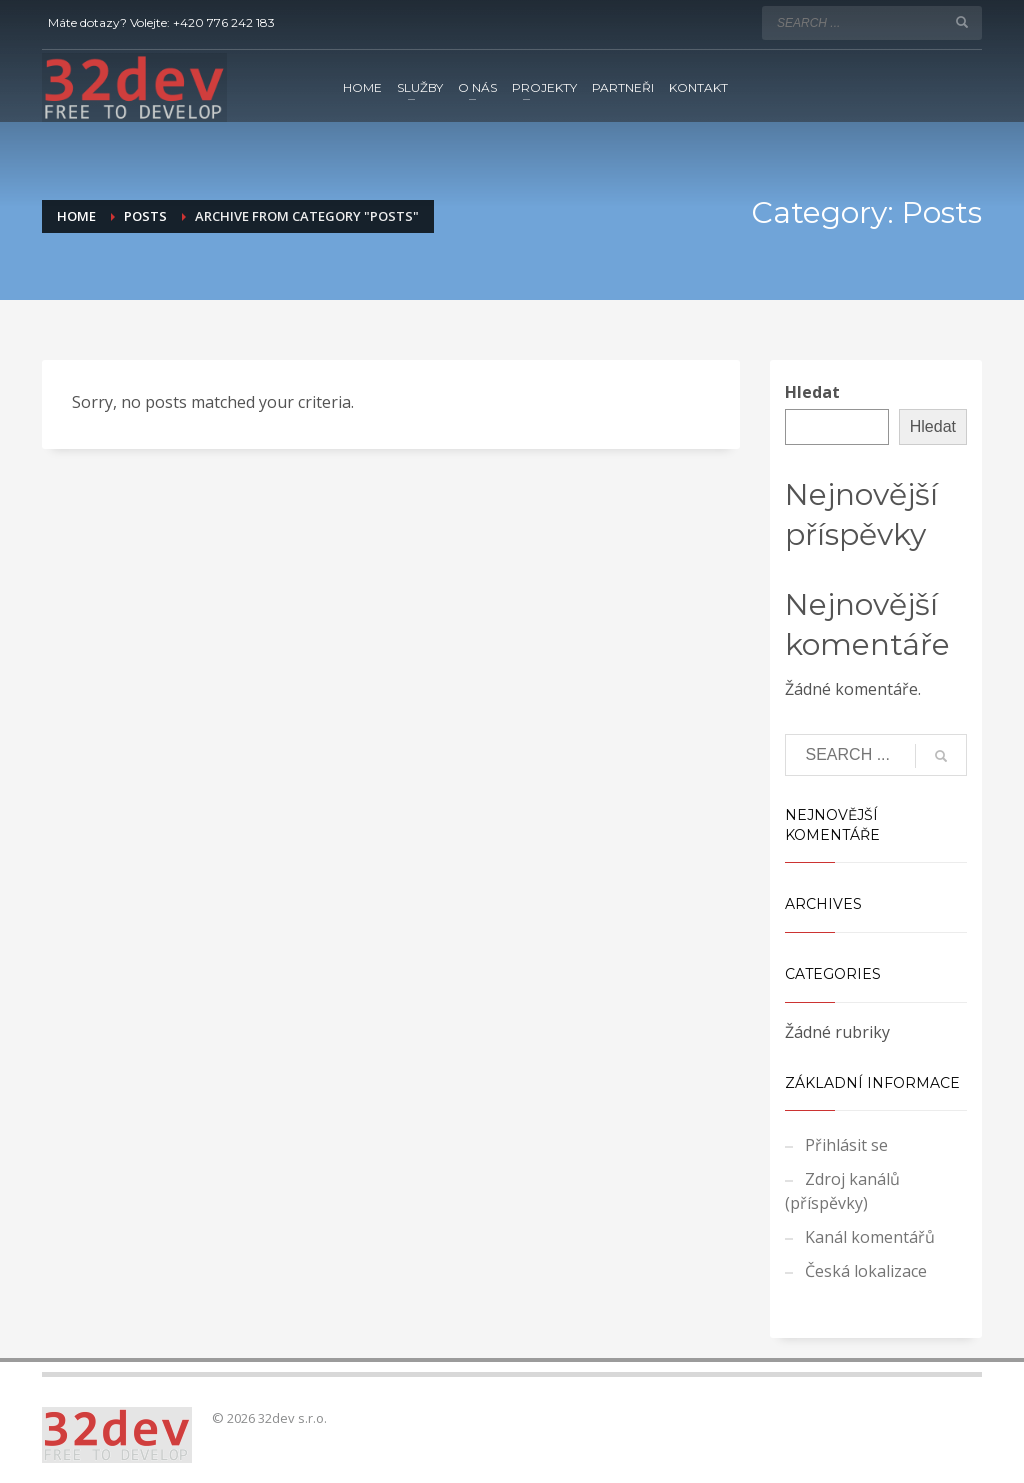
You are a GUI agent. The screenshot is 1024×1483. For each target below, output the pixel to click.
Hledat (812, 392)
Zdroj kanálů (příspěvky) (842, 1191)
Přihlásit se (846, 1145)
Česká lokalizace (866, 1271)
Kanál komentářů (870, 1237)
